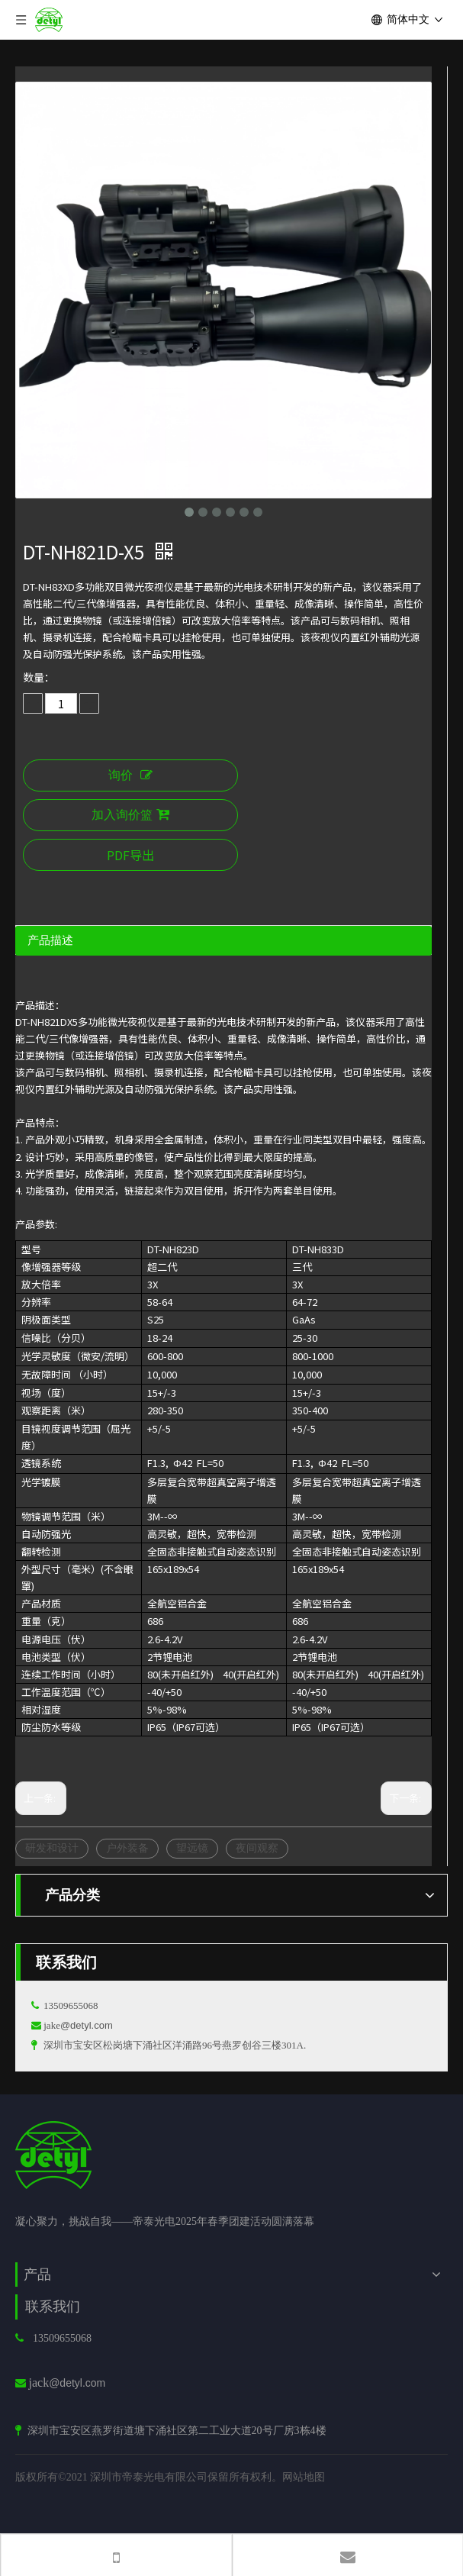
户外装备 (127, 1848)
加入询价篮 (130, 815)
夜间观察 (257, 1848)
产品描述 (50, 939)
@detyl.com (86, 2025)
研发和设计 (52, 1848)
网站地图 (303, 2477)
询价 (130, 775)
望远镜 (192, 1848)
